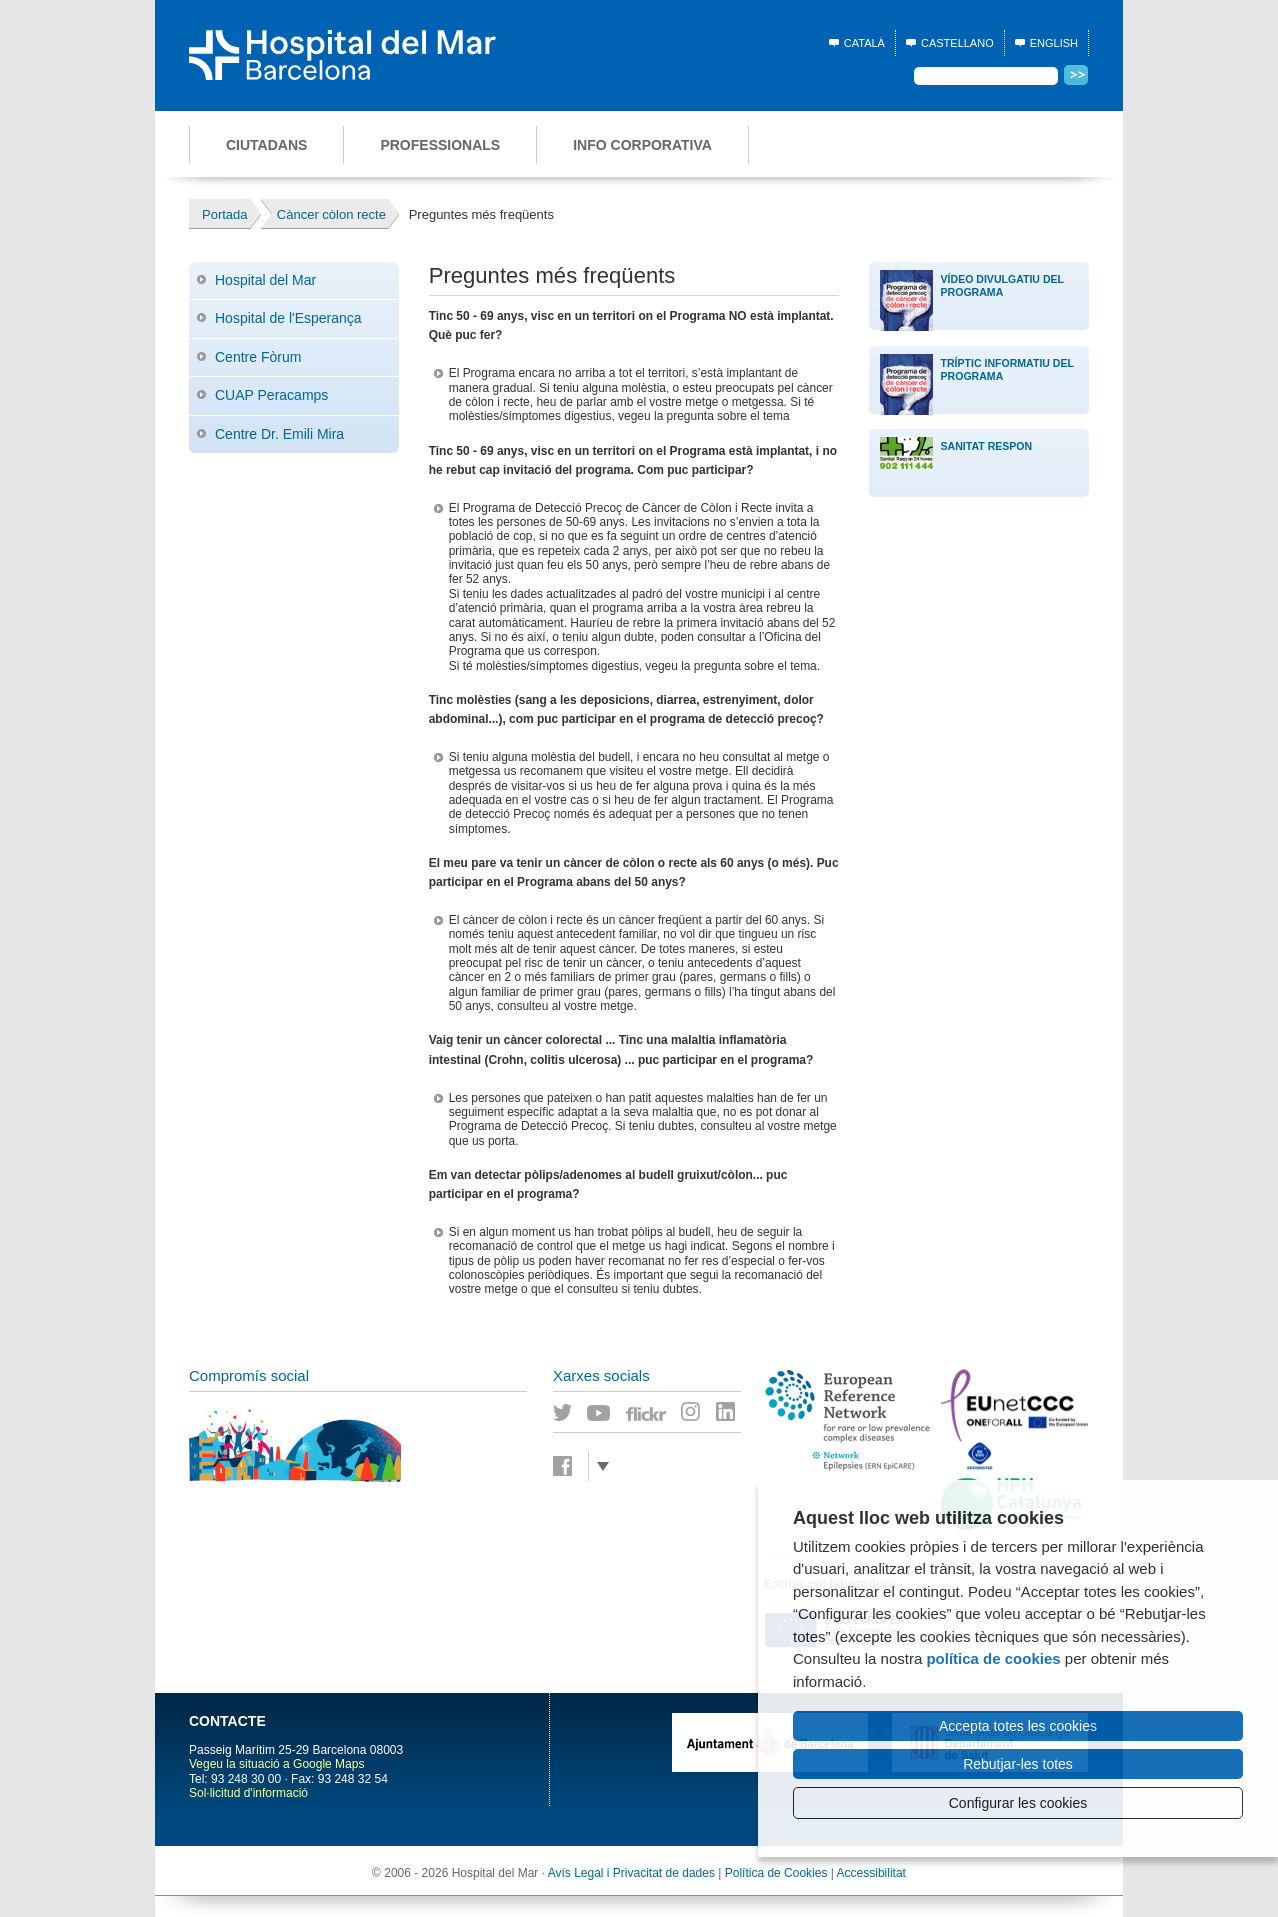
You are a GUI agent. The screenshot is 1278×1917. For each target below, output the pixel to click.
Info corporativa (642, 145)
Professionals (440, 145)
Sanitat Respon (987, 446)
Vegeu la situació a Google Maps (276, 1764)
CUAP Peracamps (271, 395)
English (1054, 43)
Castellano (957, 43)
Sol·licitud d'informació (248, 1793)
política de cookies (993, 1658)
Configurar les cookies (1018, 1803)
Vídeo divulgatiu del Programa (1002, 285)
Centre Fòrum (258, 357)
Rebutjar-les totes (1018, 1764)
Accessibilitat (871, 1873)
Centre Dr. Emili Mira (279, 434)
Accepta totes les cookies (1018, 1726)
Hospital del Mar (265, 280)
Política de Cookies (776, 1873)
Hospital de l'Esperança (288, 318)
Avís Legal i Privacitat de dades (631, 1873)
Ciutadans (266, 145)
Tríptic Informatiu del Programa (1007, 369)
